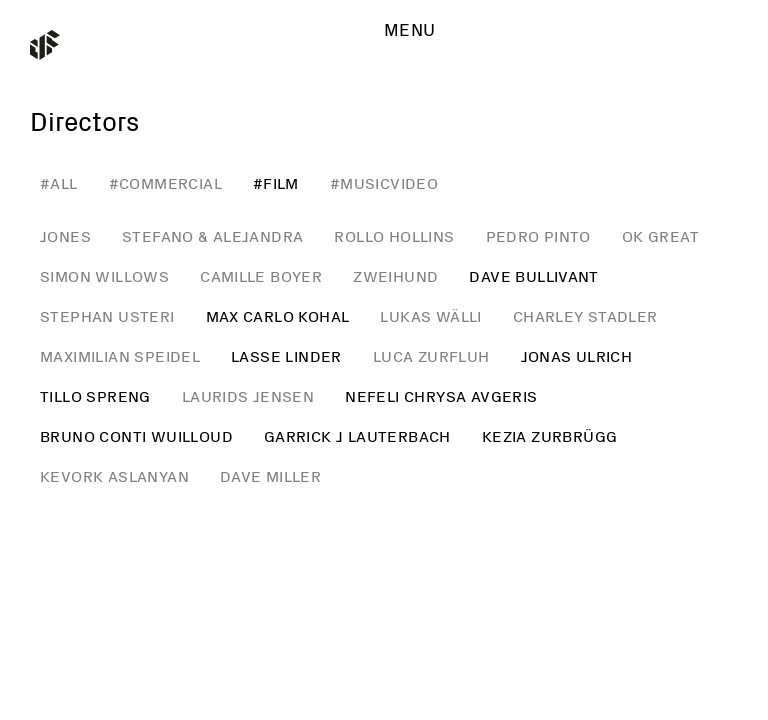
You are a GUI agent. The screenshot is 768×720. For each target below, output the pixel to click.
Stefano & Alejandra (213, 237)
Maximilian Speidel (120, 357)
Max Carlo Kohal (278, 317)
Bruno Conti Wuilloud (136, 437)
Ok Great (660, 237)
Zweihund (395, 277)
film (281, 184)
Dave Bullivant (534, 277)
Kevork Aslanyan (114, 477)
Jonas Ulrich (577, 357)
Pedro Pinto (538, 237)
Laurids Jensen (248, 397)
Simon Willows (104, 277)
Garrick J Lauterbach (357, 437)
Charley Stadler (585, 317)
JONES (65, 237)
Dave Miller (270, 477)
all (63, 184)
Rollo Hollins (394, 237)
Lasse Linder (286, 357)
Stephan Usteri (107, 317)
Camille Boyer (261, 277)
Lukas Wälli (430, 317)
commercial (170, 184)
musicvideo (389, 184)
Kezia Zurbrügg (550, 437)
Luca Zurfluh (431, 357)
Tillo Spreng (95, 397)
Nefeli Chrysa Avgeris (441, 397)
